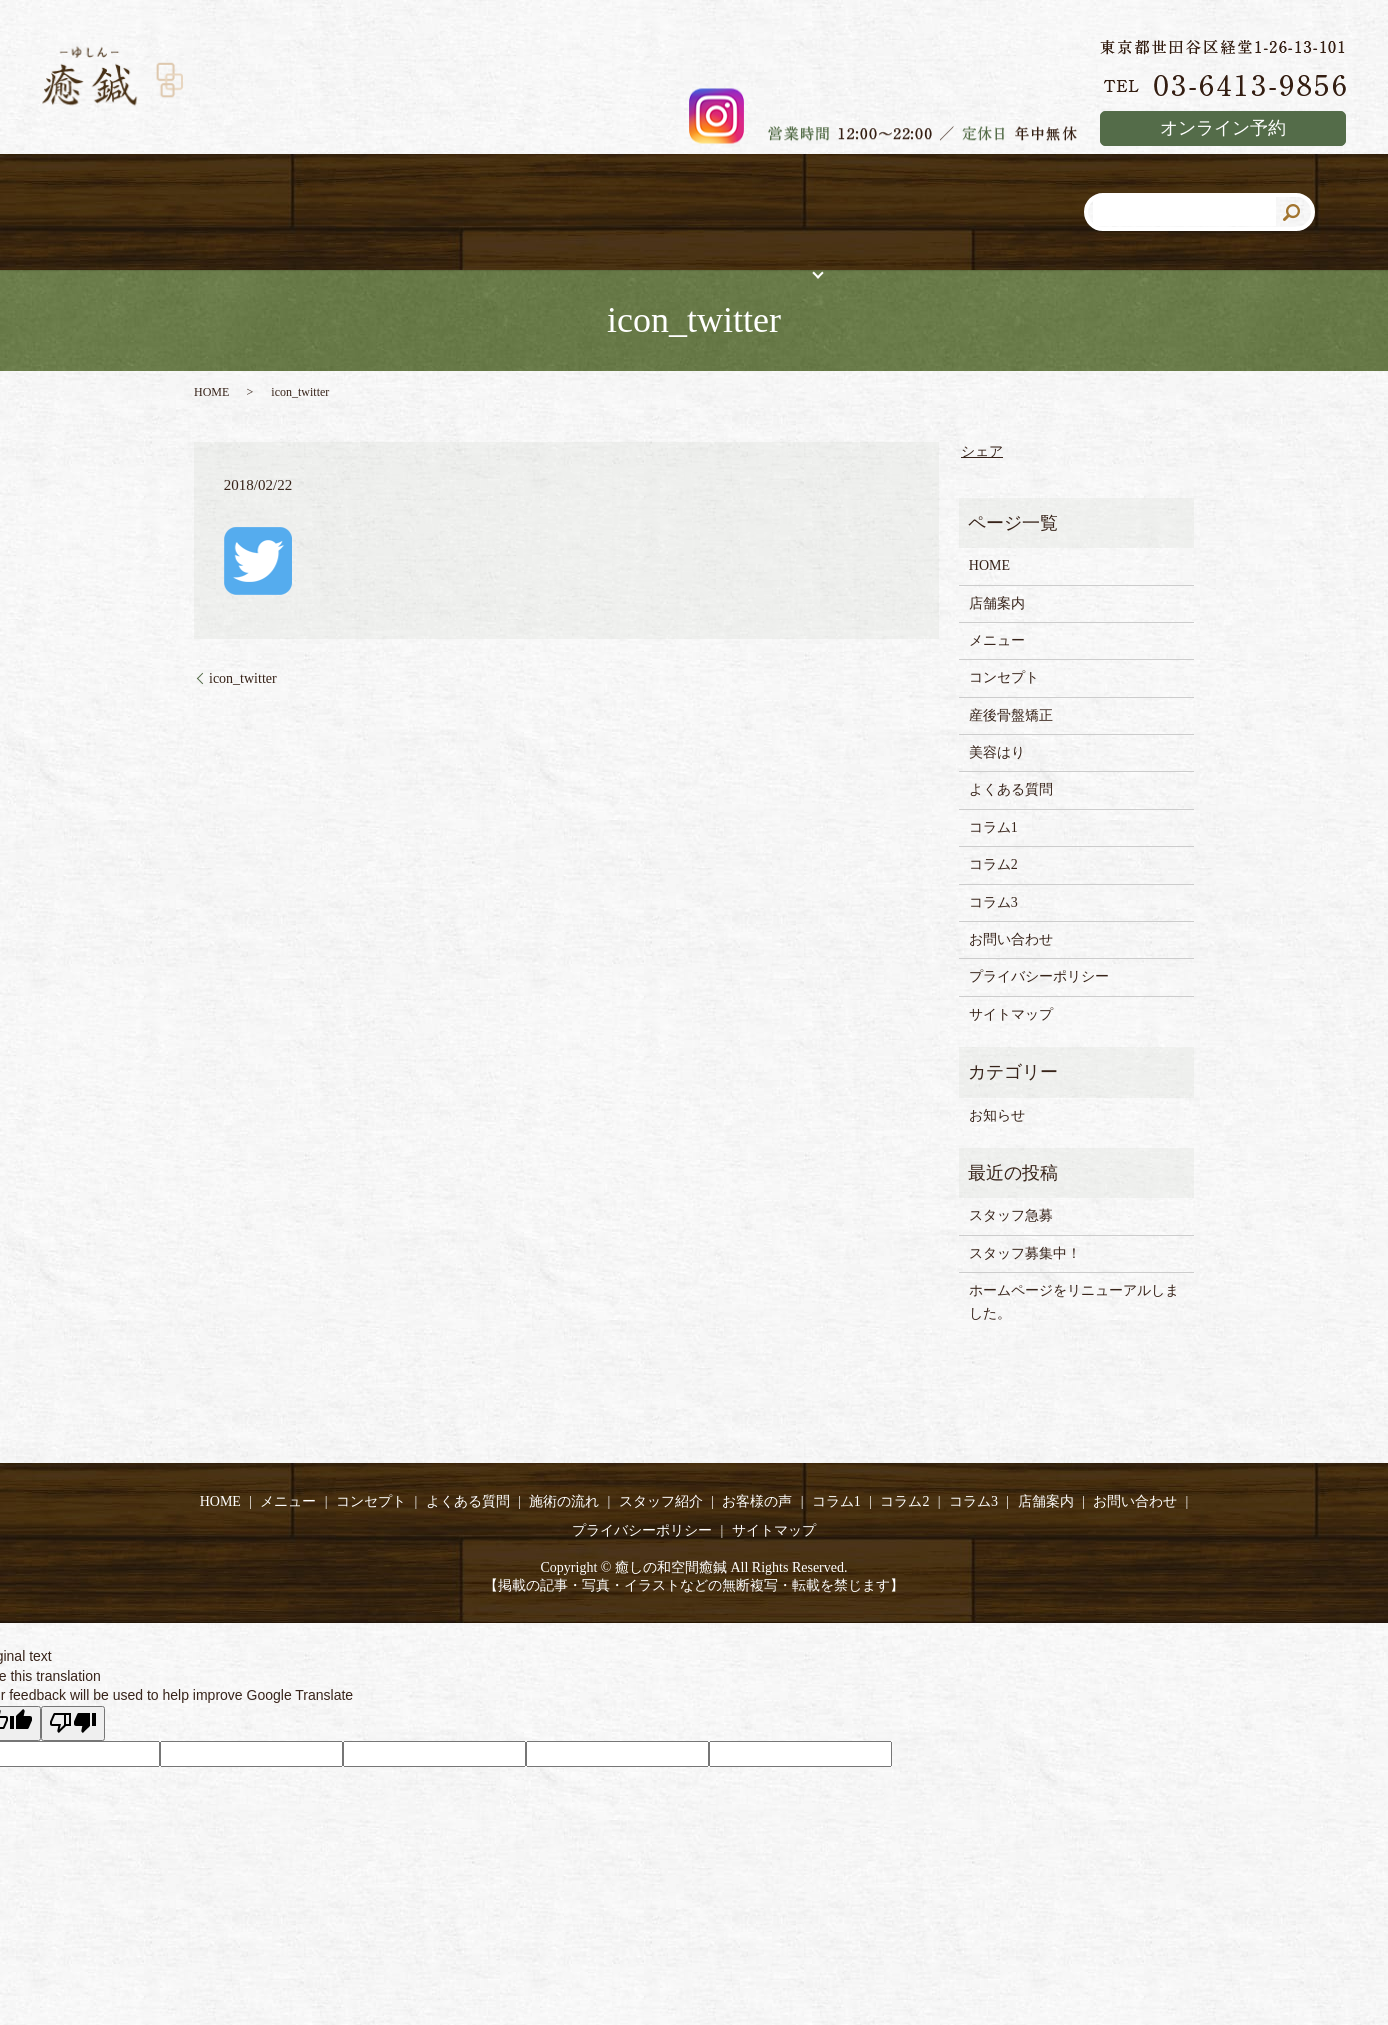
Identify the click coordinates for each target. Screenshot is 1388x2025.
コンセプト (1004, 678)
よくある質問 (1011, 790)
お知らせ (997, 1116)
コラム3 (993, 903)
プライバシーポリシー (1039, 977)
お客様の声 (757, 1502)
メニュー (997, 641)
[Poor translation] (73, 1725)
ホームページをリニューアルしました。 (1074, 1302)
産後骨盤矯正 (1011, 716)
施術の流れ (564, 1502)
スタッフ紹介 (661, 1502)
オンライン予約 (1223, 128)
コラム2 (993, 865)
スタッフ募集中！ (1025, 1254)
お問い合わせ (1011, 940)
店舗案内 (997, 604)
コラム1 (993, 828)
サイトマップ (1011, 1015)
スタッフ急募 (1018, 1216)
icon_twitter (243, 679)
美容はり (997, 753)
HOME (211, 393)
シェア (982, 452)
